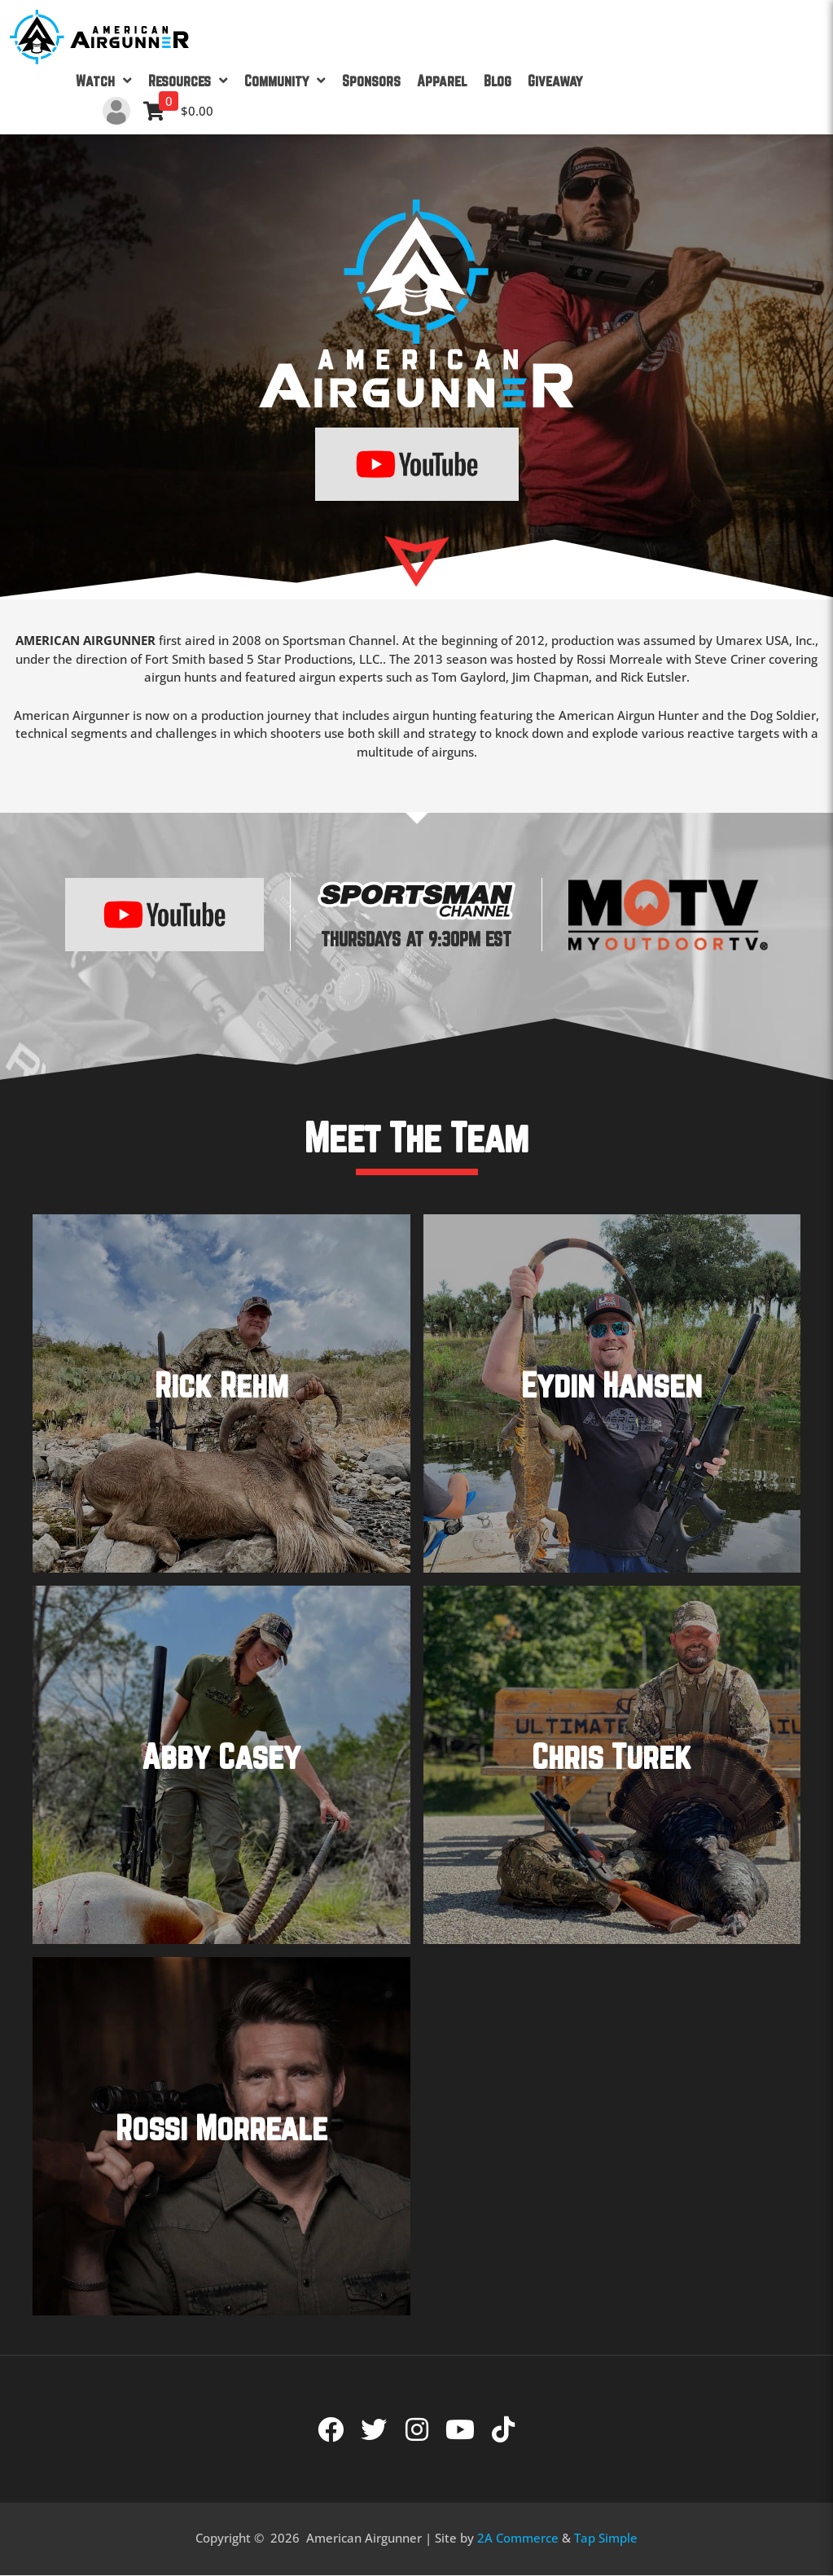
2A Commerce (518, 2538)
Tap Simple (606, 2538)
